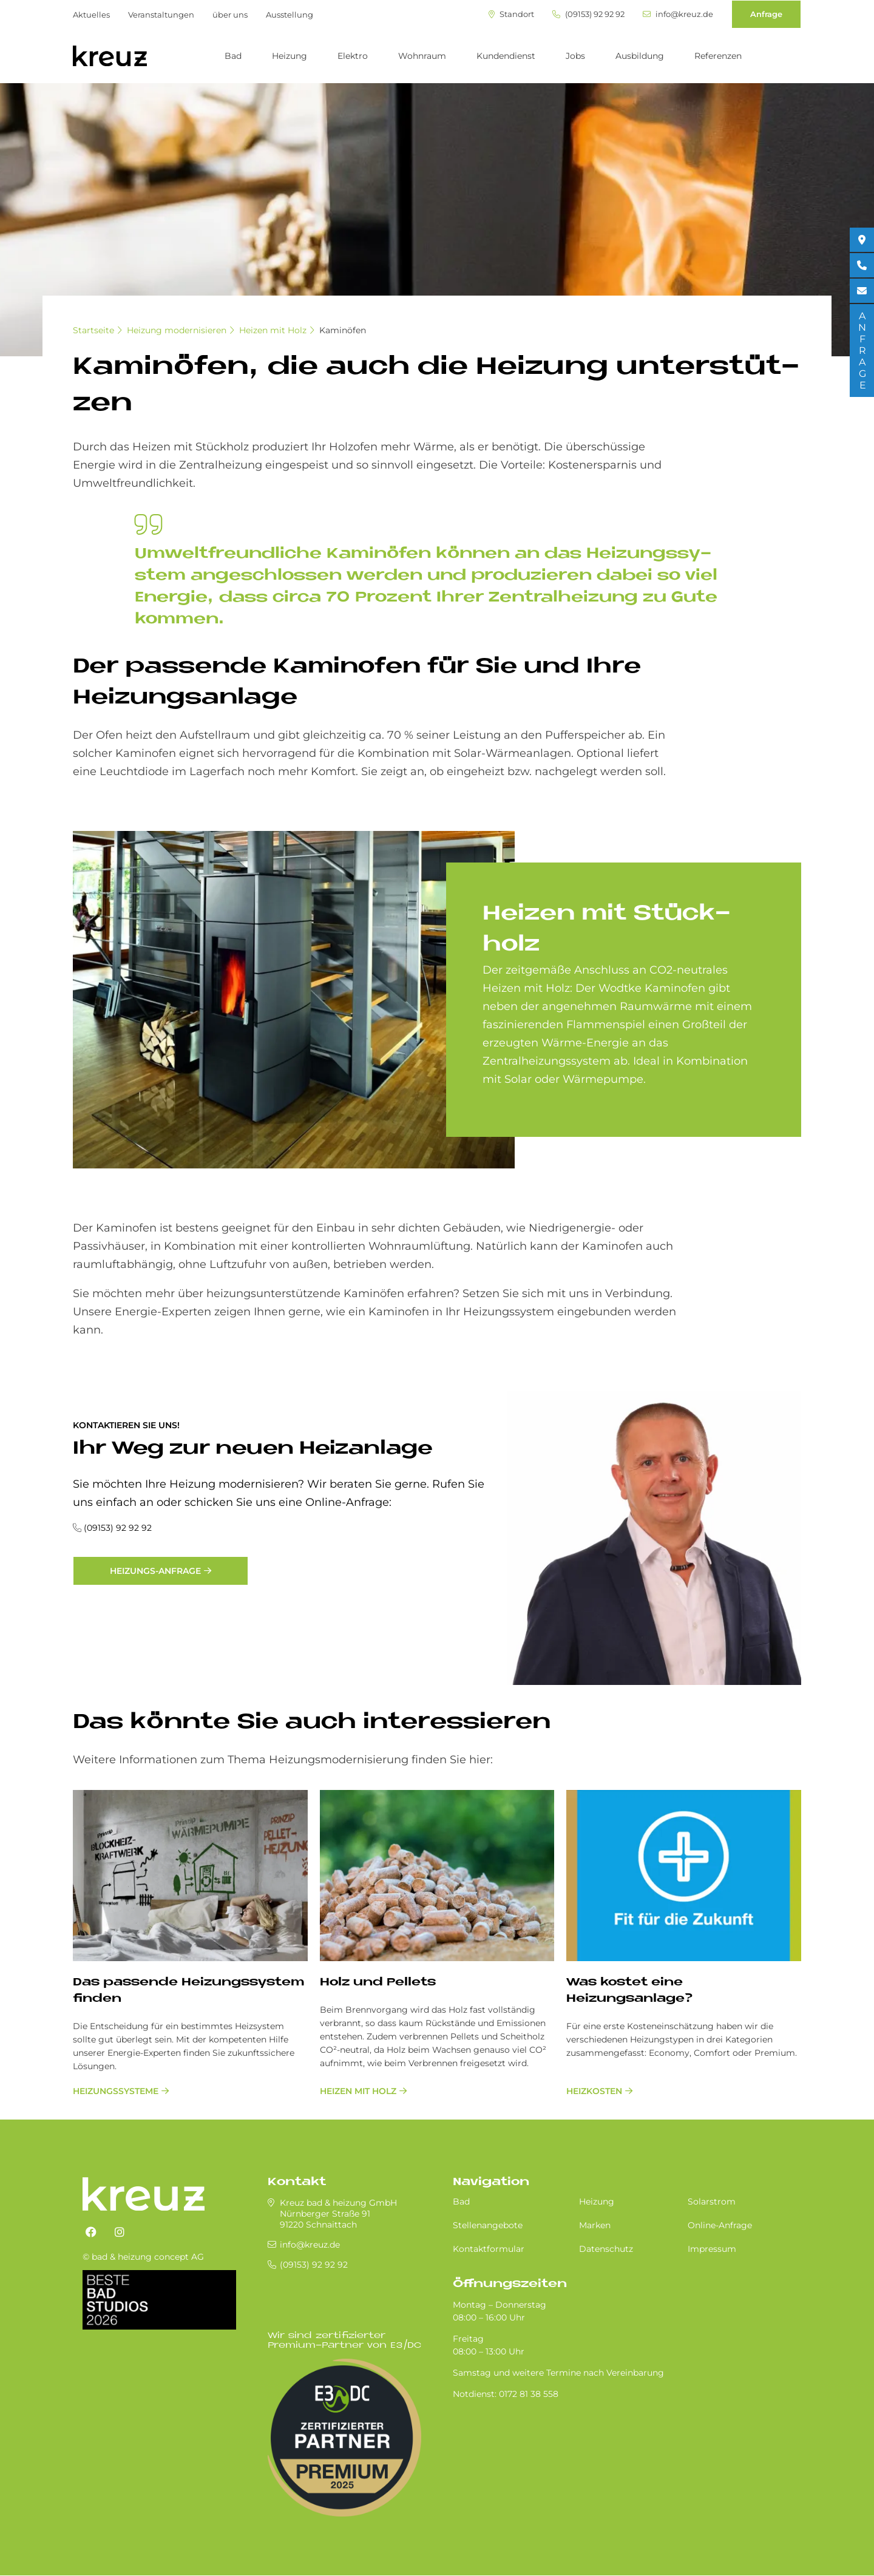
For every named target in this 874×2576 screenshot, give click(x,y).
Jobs (575, 55)
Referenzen (718, 55)
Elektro (352, 55)
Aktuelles (91, 14)
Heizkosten (594, 2091)
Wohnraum (422, 55)
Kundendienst (505, 55)
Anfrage (766, 14)
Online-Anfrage (720, 2225)
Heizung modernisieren (176, 330)
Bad (233, 55)
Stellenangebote (488, 2225)
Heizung (289, 55)
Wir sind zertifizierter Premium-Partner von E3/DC (344, 2340)
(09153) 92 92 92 (588, 14)
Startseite (93, 330)
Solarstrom (712, 2201)
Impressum (712, 2248)
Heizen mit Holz (273, 330)
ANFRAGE (862, 350)
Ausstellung (289, 14)
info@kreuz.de (678, 14)
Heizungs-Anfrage (155, 1570)
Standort (511, 14)
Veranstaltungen (161, 14)
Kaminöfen (342, 330)
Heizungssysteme (115, 2091)
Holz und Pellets (378, 1982)
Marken (595, 2225)
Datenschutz (606, 2248)
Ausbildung (639, 55)
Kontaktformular (488, 2248)
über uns (230, 14)
